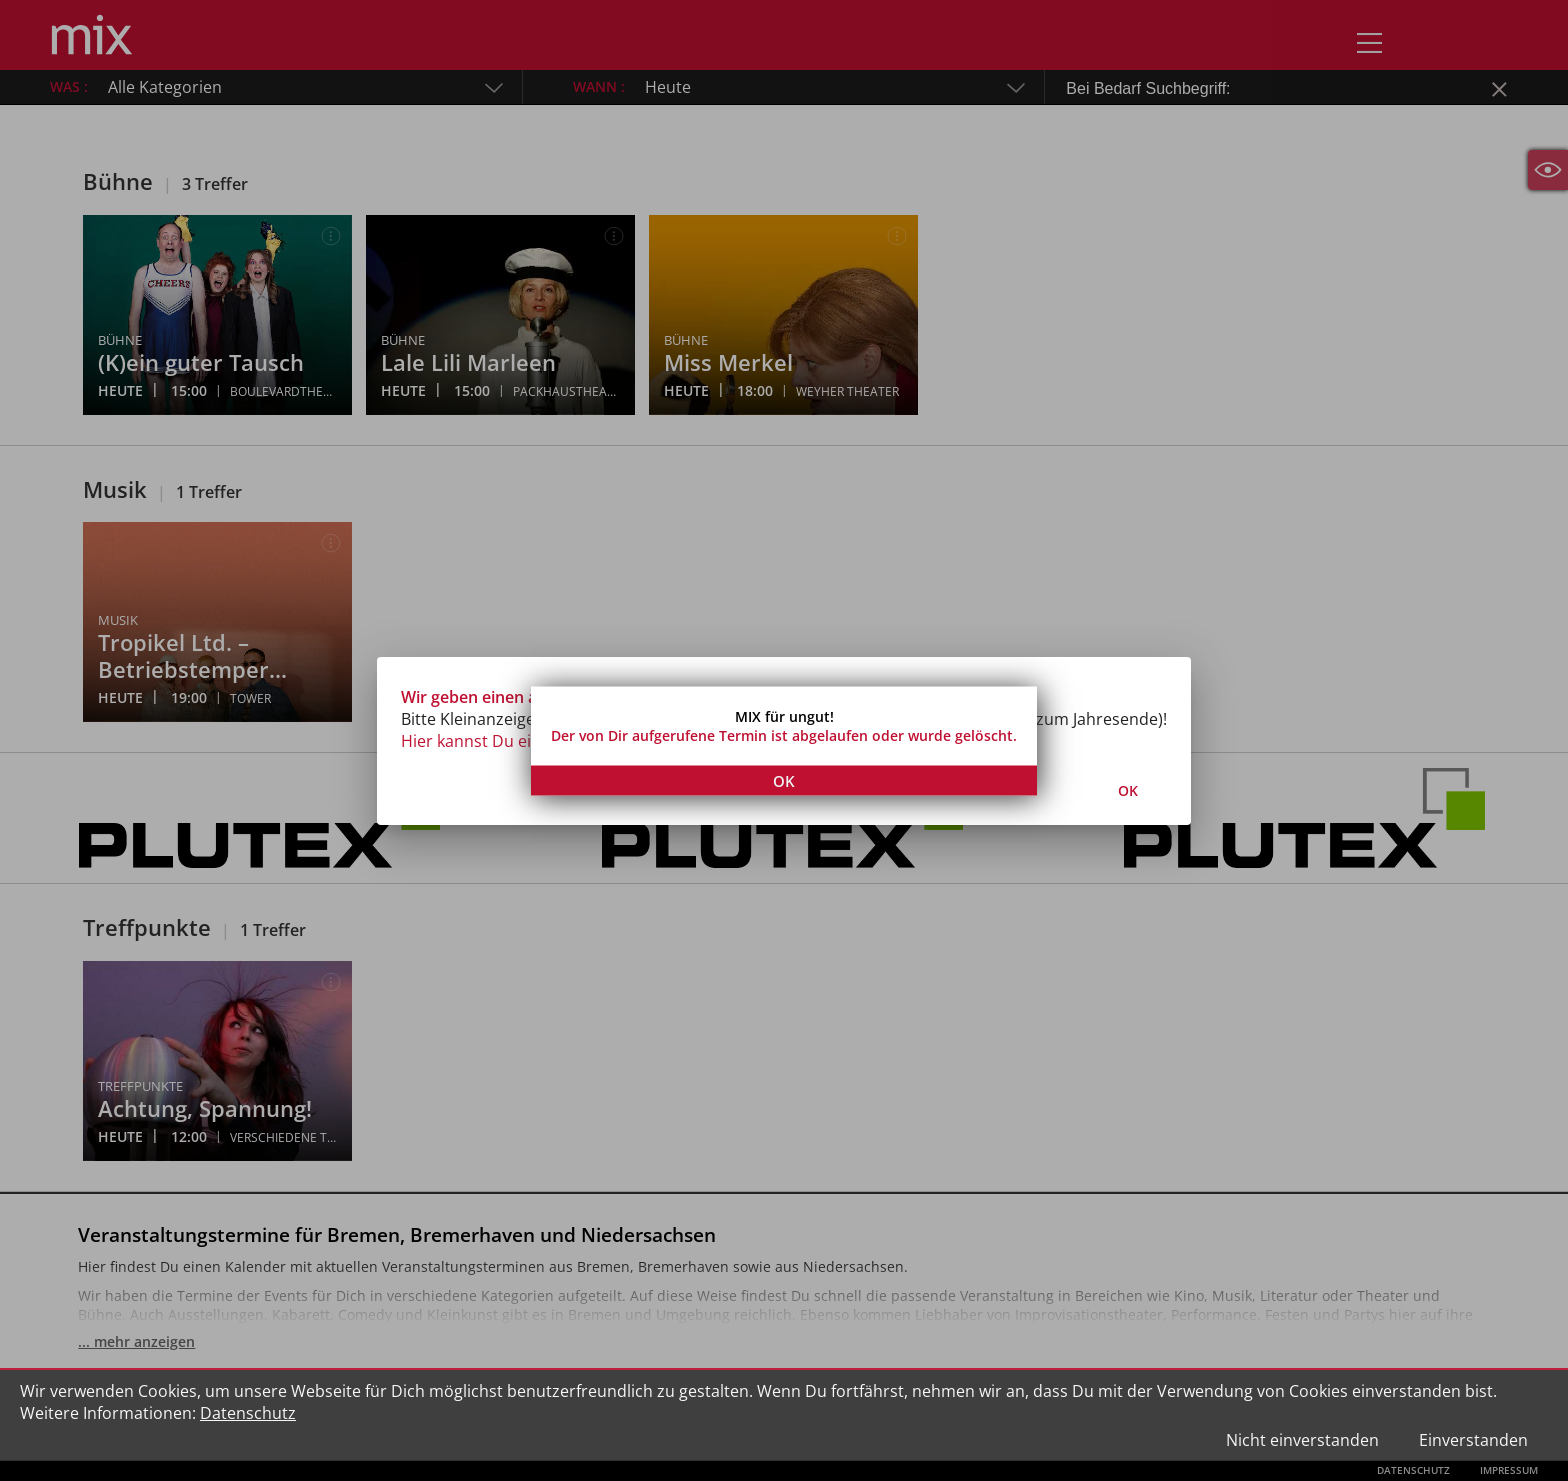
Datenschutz (248, 1413)
